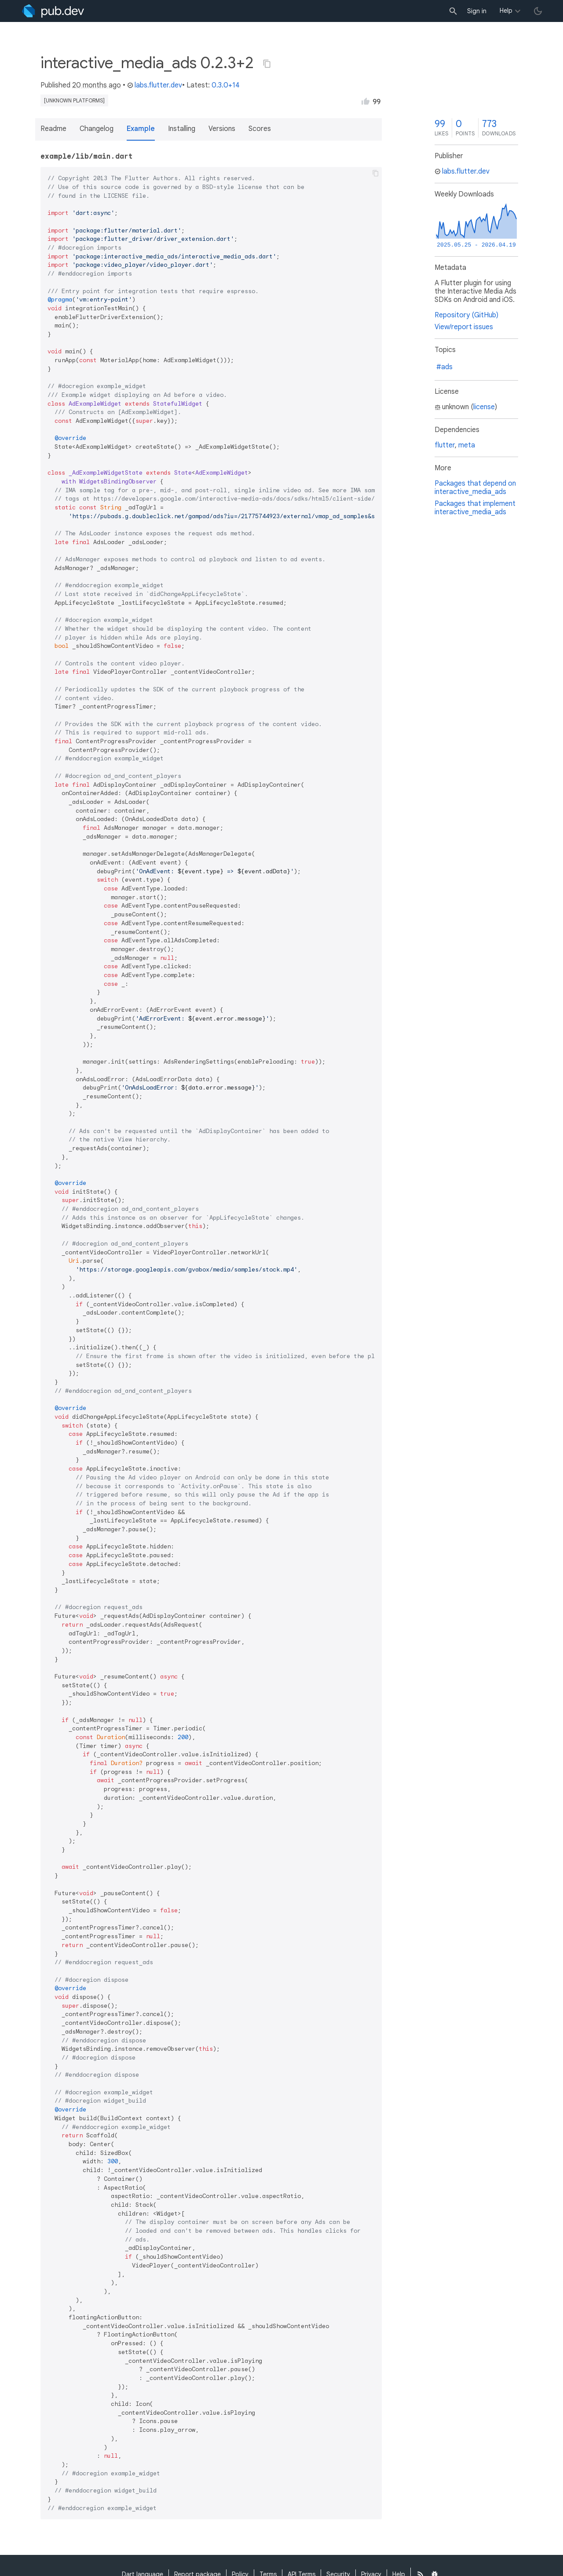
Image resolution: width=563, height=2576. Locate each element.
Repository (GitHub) (466, 315)
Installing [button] (181, 128)
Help (506, 11)
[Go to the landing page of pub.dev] (53, 11)
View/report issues (464, 327)
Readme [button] (53, 128)
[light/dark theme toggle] (538, 11)
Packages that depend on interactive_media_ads (475, 487)
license (484, 407)
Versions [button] (221, 128)
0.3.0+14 (226, 85)
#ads (444, 367)
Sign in (476, 11)
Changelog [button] (96, 128)
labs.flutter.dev (154, 85)
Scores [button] (260, 128)
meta (466, 445)
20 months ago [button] (96, 85)
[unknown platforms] (74, 100)
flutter (445, 445)
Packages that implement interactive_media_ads (475, 507)
